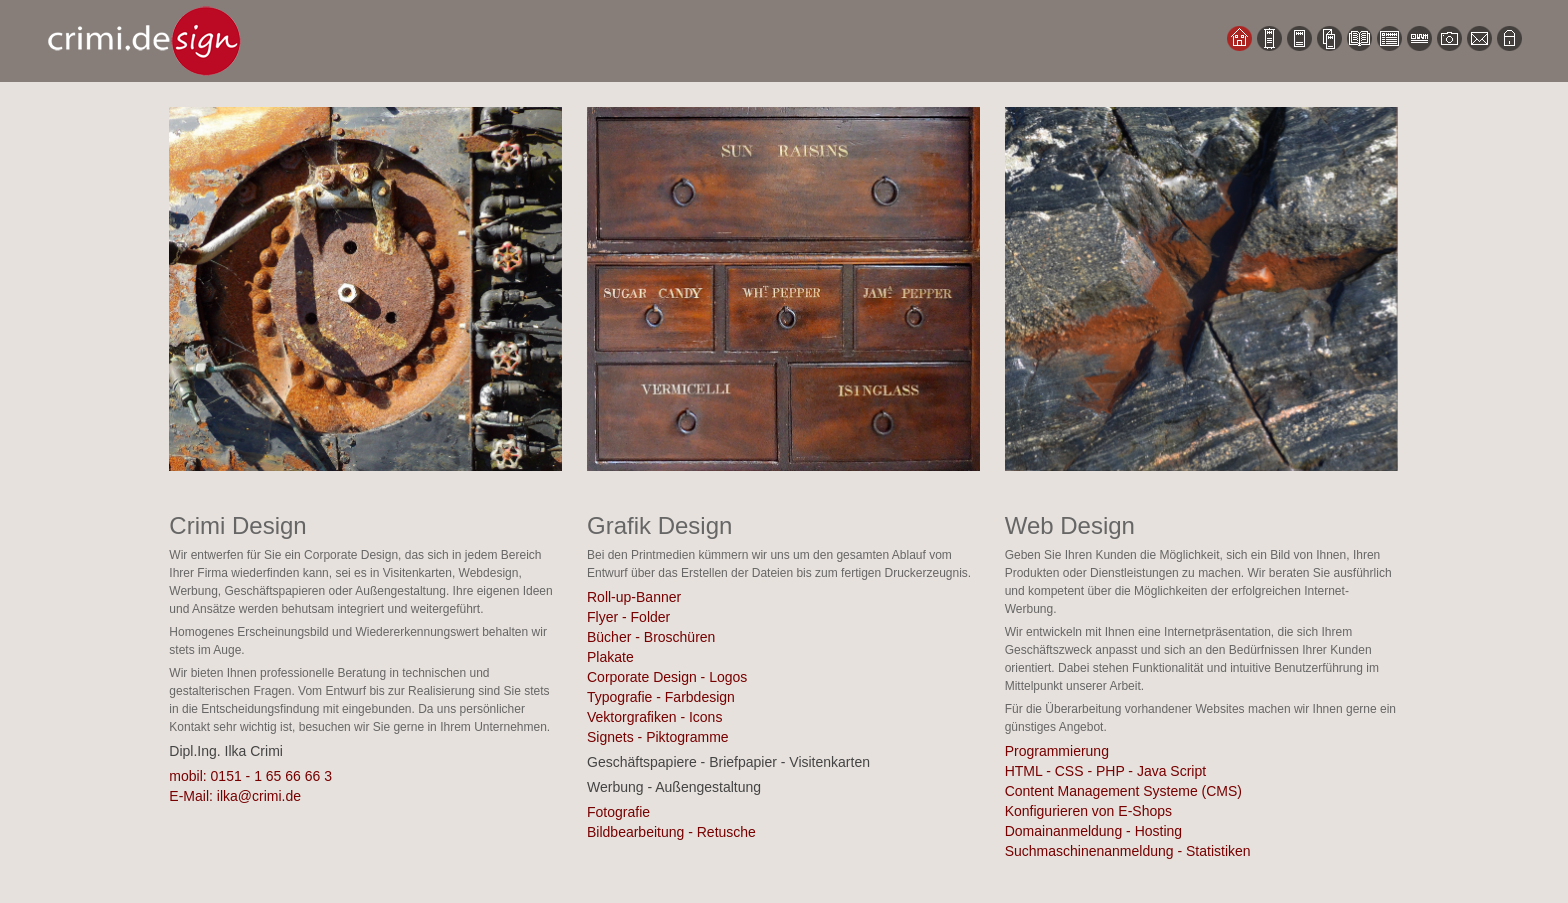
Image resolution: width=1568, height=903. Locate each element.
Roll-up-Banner (634, 597)
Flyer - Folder (628, 617)
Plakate (610, 657)
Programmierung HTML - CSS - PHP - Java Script (1105, 761)
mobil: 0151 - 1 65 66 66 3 (250, 776)
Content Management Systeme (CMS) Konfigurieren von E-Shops (1123, 801)
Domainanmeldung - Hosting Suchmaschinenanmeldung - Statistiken (1128, 841)
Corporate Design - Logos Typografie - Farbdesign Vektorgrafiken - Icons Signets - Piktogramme (667, 707)
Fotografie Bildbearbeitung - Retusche (671, 822)
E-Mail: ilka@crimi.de (235, 796)
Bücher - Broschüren (651, 637)
